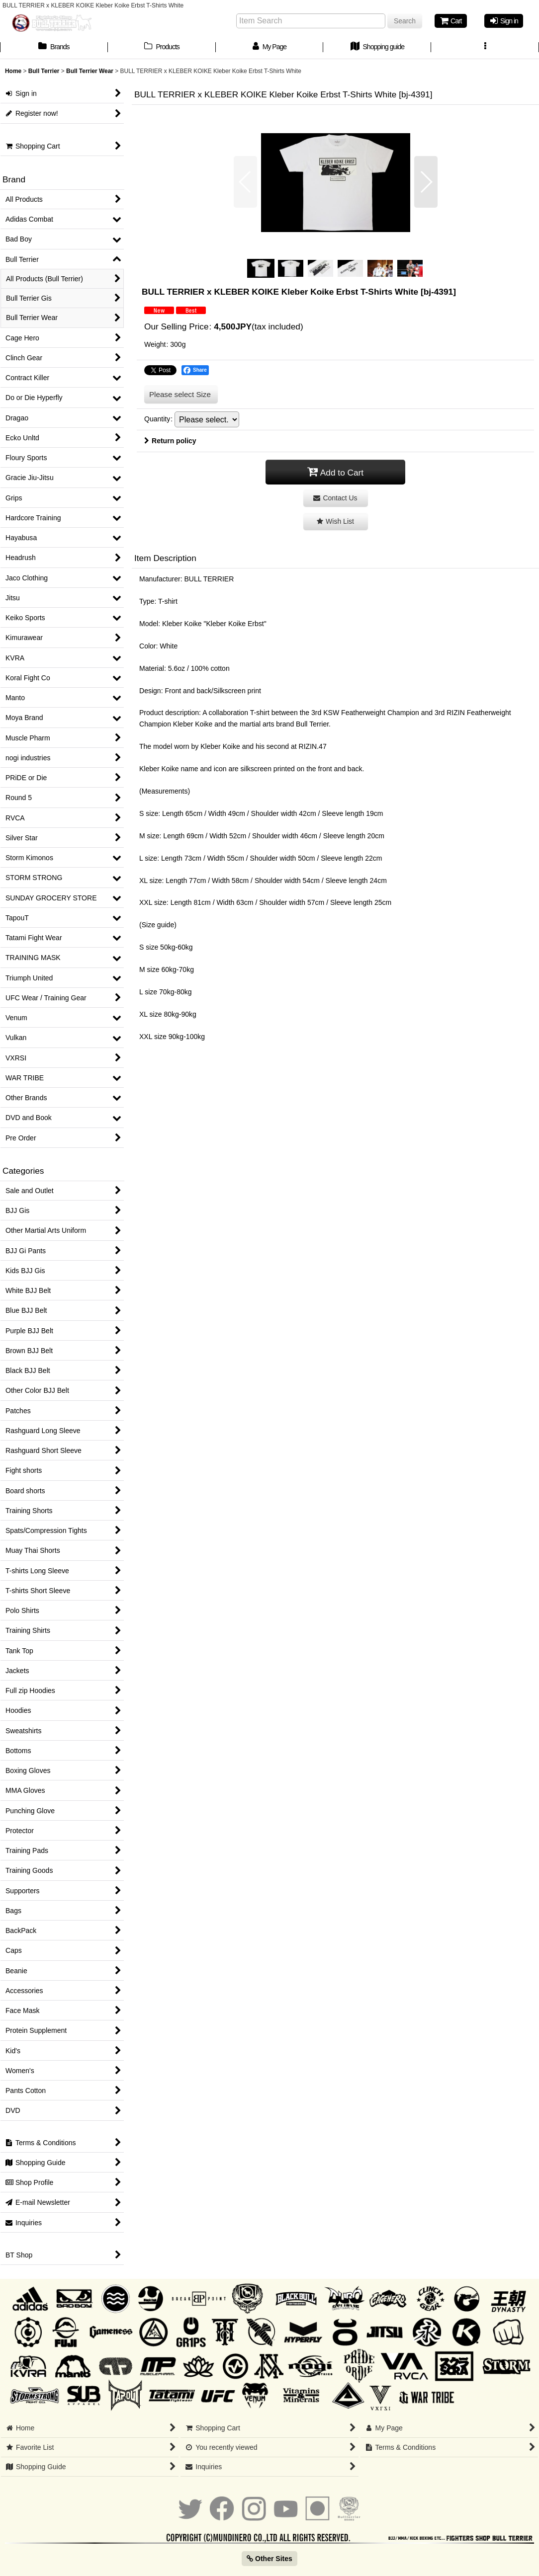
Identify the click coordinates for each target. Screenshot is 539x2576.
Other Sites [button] (269, 2559)
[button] (485, 48)
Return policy (170, 441)
